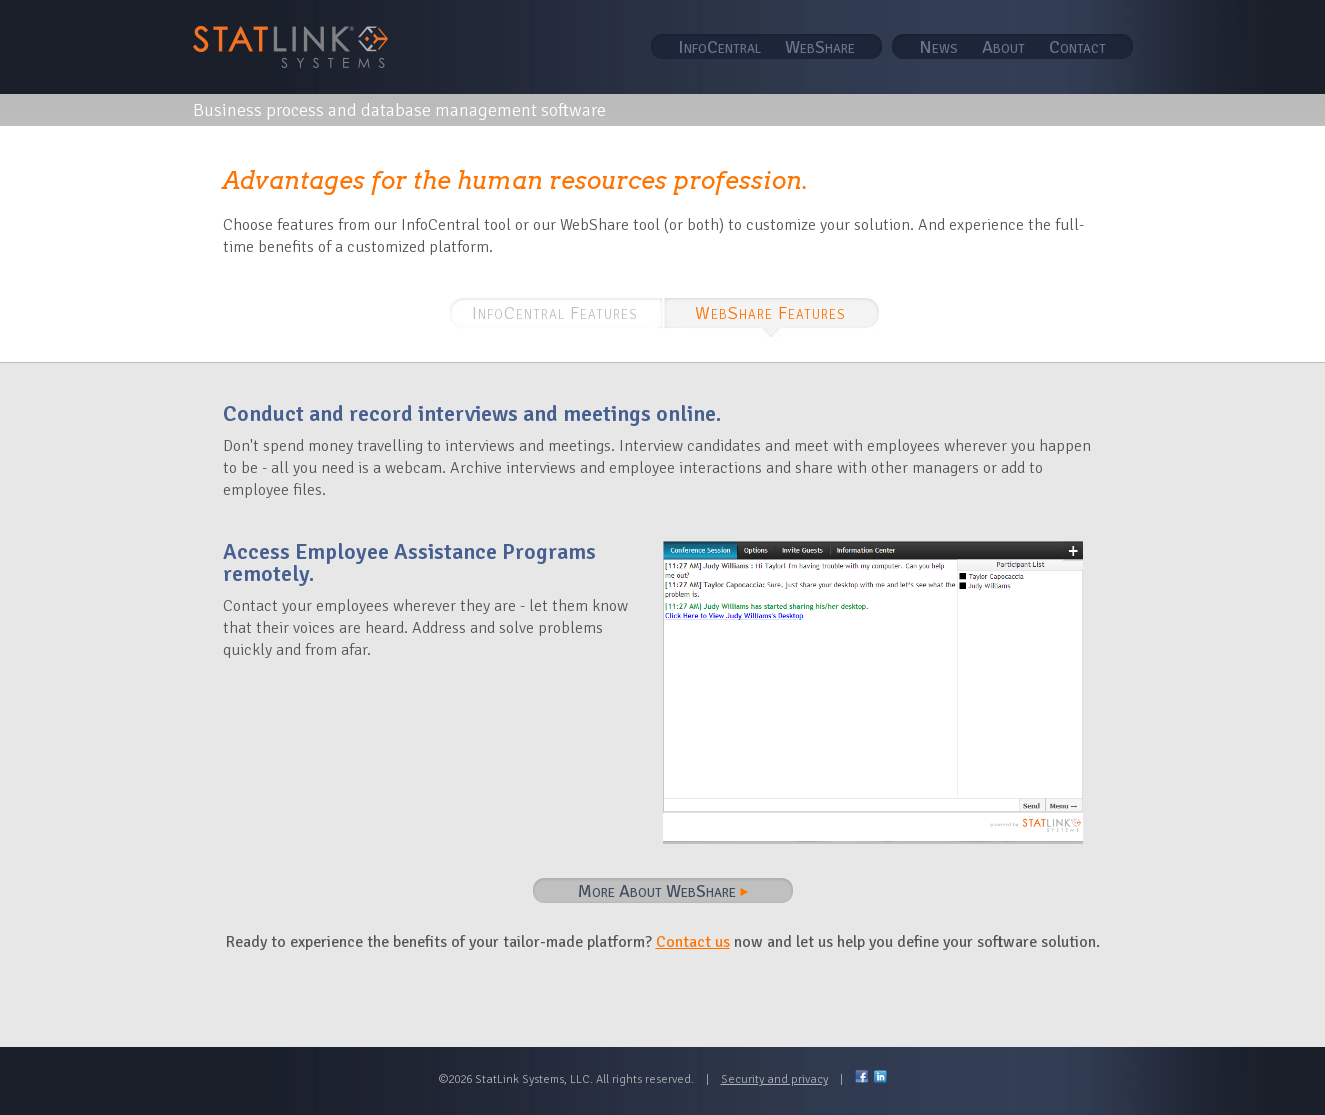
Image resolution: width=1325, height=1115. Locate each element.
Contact (1077, 47)
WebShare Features (770, 313)
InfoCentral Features (555, 313)
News (938, 47)
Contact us (693, 942)
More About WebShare (663, 891)
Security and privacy (774, 1079)
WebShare (820, 47)
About (1003, 47)
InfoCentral (719, 47)
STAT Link (290, 47)
